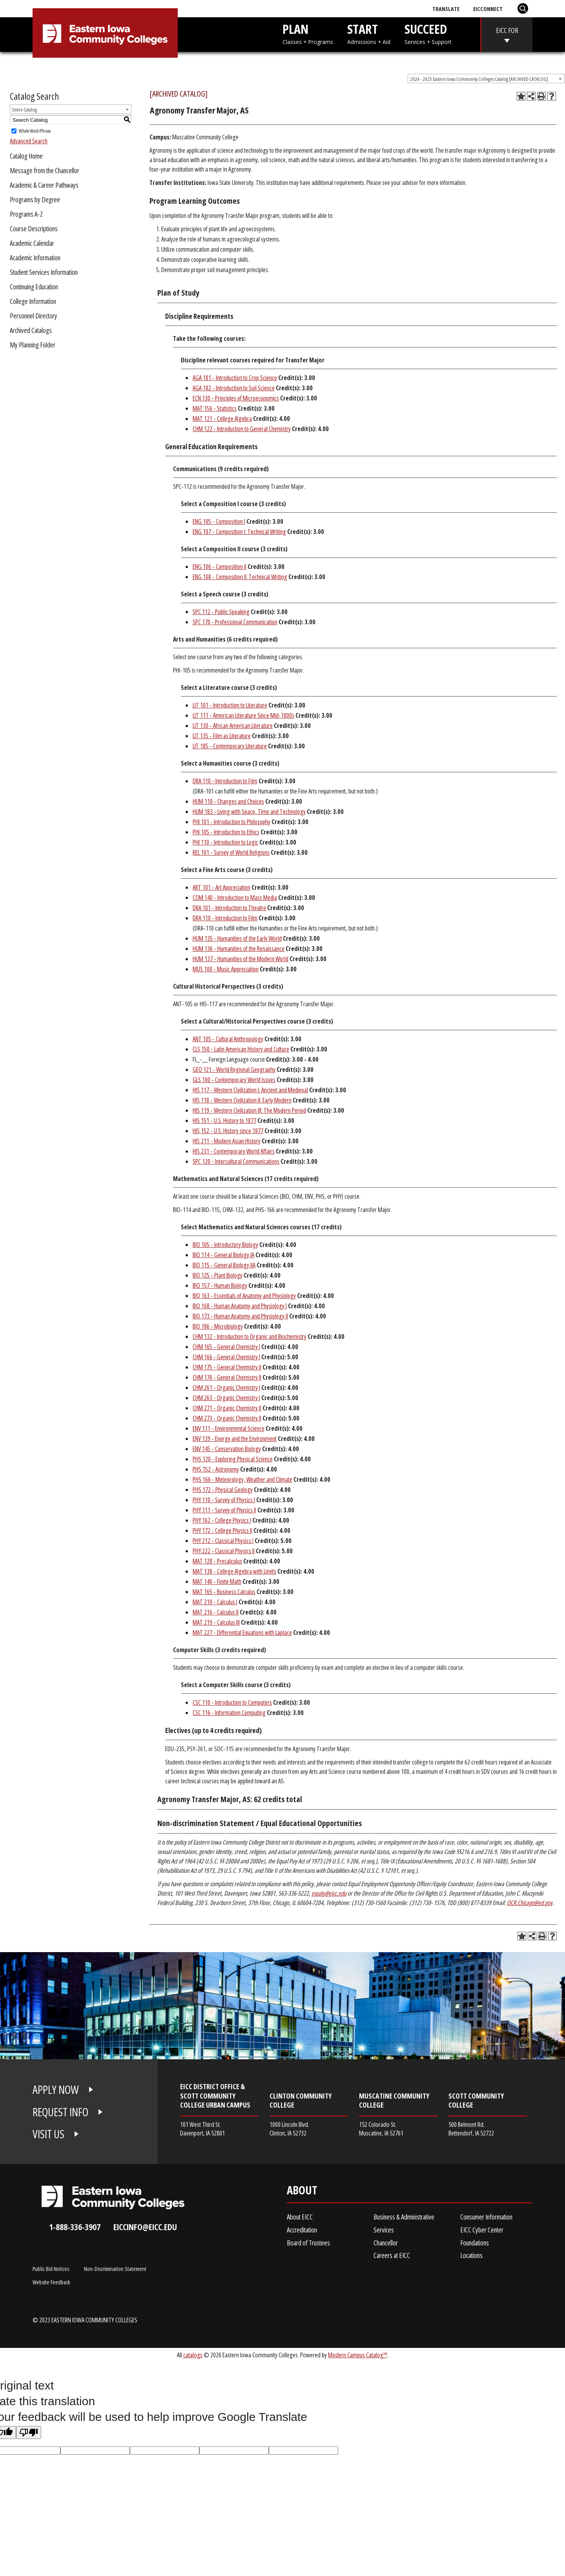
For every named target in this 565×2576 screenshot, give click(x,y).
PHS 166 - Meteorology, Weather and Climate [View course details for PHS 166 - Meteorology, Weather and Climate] (242, 1479)
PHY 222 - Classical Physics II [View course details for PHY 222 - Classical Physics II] (224, 1551)
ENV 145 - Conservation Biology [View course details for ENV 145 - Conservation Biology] (227, 1448)
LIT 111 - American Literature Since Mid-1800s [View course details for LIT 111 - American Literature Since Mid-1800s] (243, 715)
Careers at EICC (392, 2255)
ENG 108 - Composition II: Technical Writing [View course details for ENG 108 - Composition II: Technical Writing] (240, 576)
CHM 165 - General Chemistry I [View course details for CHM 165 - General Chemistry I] (226, 1346)
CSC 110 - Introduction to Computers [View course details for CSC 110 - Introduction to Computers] (232, 1702)
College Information (33, 301)
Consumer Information (486, 2216)
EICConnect (488, 9)
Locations (471, 2255)
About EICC (300, 2216)
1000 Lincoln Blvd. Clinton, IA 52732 (289, 2128)
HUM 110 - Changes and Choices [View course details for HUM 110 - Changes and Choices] (228, 801)
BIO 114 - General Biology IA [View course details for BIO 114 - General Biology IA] (223, 1255)
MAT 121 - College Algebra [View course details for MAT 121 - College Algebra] (222, 418)
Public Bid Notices (51, 2269)
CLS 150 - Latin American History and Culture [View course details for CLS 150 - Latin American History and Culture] (241, 1049)
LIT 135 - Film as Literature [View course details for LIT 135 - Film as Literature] (222, 735)
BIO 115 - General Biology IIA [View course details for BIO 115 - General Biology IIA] (224, 1265)
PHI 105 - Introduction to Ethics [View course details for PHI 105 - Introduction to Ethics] (226, 832)
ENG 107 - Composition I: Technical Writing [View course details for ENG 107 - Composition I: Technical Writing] (239, 531)
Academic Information (35, 257)
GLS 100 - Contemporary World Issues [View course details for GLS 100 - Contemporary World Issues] (234, 1079)
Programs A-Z (26, 214)
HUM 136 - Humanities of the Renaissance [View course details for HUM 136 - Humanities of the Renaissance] (238, 948)
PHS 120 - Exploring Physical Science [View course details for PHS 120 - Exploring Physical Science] (233, 1459)
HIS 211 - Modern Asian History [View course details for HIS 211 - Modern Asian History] (227, 1141)
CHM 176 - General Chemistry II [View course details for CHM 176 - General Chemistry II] (227, 1377)
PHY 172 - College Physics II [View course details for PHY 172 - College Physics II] (222, 1530)
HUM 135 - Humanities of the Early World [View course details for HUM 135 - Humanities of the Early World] (237, 938)
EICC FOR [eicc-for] (507, 30)
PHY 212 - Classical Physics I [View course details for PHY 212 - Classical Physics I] (223, 1540)
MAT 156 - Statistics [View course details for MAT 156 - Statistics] (215, 408)
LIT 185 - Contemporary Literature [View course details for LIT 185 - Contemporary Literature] (230, 746)
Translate (445, 9)
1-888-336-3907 (74, 2226)
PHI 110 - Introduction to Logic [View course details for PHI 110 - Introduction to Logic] (225, 842)
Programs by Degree (35, 199)
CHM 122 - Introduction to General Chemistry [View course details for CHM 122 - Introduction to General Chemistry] (242, 428)
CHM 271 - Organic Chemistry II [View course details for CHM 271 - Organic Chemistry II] (227, 1408)
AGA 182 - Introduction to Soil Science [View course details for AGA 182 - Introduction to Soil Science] (234, 388)
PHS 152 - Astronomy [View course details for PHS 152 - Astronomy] (216, 1469)
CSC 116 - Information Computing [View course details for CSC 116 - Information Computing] (229, 1712)
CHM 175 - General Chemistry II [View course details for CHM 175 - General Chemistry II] (227, 1367)
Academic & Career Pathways (44, 185)
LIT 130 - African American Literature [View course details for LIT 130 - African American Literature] (233, 725)
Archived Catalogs (31, 330)
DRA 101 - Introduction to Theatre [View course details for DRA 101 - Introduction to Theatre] (229, 907)
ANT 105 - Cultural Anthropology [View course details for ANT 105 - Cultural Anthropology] (228, 1039)
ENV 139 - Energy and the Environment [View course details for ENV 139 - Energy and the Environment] (235, 1438)
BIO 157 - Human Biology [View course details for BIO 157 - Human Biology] (220, 1285)
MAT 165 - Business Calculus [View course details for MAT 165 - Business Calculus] (224, 1591)
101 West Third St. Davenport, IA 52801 (202, 2128)
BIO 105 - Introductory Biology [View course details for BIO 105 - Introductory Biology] (225, 1244)
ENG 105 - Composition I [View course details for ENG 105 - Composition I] (219, 521)
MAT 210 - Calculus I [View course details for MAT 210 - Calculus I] (215, 1602)
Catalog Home (26, 156)
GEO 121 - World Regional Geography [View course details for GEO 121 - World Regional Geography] (234, 1069)
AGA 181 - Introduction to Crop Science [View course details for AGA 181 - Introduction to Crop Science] (235, 377)
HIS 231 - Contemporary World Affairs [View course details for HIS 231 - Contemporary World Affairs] (234, 1151)
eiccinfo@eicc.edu (145, 2226)
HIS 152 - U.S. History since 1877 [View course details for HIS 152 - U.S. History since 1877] (228, 1130)
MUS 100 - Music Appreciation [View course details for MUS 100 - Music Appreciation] (226, 969)
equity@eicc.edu (329, 1893)
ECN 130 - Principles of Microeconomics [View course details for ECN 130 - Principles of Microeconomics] (236, 398)
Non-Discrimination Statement (115, 2269)
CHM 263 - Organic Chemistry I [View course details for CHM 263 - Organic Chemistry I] (226, 1397)
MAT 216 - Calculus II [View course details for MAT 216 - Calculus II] (216, 1612)
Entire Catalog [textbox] (24, 109)
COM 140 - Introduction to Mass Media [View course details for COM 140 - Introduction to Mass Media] (235, 897)
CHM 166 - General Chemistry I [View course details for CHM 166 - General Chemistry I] (226, 1357)
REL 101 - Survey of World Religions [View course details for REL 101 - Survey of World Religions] (231, 852)
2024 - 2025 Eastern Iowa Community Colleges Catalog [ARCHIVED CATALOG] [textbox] (479, 78)
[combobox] (486, 78)
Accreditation (302, 2229)
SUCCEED (428, 33)
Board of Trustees (308, 2242)
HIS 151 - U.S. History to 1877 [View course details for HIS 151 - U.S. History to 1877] (224, 1120)
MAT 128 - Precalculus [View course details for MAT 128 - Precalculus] (217, 1561)
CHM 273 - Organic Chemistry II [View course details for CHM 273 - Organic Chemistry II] (227, 1418)
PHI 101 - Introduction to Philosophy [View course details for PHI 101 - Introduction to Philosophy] (231, 821)
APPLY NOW (56, 2089)
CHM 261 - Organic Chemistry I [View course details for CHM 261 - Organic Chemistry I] (226, 1387)
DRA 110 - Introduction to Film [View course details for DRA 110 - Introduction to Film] (225, 781)
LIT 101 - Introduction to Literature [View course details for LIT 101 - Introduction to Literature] (230, 705)
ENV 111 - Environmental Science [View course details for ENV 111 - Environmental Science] (228, 1428)
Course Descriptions (34, 228)
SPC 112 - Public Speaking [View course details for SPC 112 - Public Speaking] (221, 611)
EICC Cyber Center (481, 2229)
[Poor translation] (28, 2432)
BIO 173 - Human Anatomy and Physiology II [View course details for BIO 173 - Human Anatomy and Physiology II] (240, 1316)
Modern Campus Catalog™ (357, 2354)
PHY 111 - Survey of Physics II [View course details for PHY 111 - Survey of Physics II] (224, 1510)
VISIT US (48, 2134)
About (302, 2192)
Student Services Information (44, 272)
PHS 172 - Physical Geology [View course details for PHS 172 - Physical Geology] (223, 1489)
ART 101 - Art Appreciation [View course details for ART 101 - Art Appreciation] (221, 887)
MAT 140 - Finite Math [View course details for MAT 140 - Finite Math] (217, 1581)
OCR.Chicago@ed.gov (529, 1902)
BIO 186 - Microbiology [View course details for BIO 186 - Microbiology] (218, 1326)
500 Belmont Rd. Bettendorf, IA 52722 (471, 2128)
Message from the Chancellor (44, 170)
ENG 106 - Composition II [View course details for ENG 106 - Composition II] (219, 566)
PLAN (307, 33)
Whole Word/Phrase (35, 131)
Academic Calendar (32, 243)
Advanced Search (28, 141)
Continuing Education (34, 286)
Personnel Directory (33, 315)
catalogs (192, 2354)
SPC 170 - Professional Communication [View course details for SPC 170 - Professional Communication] (235, 622)
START (368, 33)
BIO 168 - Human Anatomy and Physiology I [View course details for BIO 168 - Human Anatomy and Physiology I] (240, 1306)
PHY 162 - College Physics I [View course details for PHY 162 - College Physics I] (222, 1520)
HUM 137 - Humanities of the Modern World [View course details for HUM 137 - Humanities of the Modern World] (240, 958)
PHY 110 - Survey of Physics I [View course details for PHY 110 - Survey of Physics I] (224, 1500)
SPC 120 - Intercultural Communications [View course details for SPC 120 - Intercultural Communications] (236, 1161)
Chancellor (386, 2242)
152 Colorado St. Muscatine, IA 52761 (381, 2128)
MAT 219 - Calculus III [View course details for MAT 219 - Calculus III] (216, 1622)
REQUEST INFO (60, 2112)
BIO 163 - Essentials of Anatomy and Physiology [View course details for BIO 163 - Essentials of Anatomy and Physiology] (244, 1295)
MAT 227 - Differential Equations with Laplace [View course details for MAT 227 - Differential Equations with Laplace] (242, 1632)
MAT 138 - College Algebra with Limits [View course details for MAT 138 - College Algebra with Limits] (234, 1571)
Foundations (474, 2242)
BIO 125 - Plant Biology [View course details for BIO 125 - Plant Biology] (217, 1275)
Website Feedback (51, 2282)
